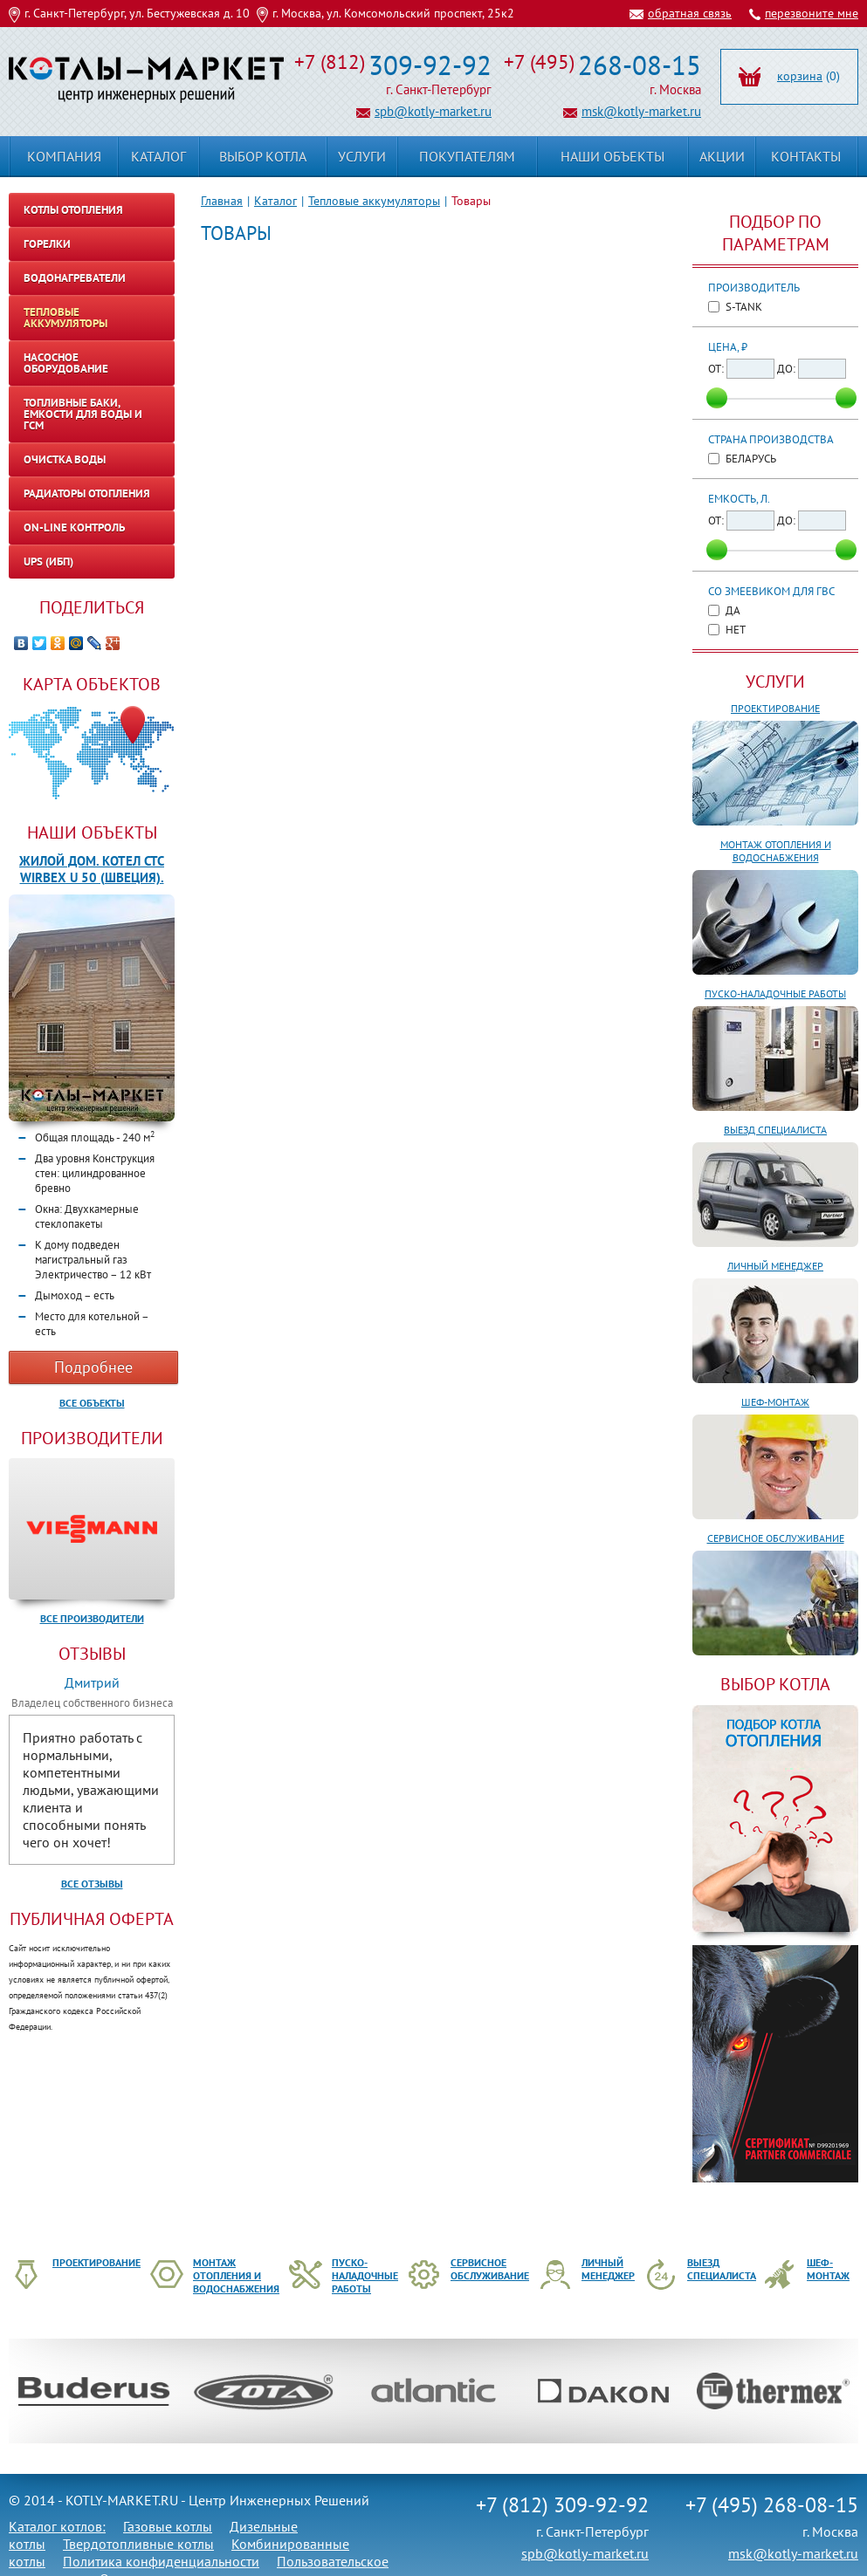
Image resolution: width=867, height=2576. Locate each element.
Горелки (47, 243)
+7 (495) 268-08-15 (771, 2504)
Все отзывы (92, 1883)
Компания (64, 156)
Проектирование (775, 708)
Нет (736, 629)
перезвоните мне (811, 13)
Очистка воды (65, 459)
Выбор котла (262, 156)
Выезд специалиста (775, 1129)
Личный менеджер (775, 1265)
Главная (222, 201)
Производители (92, 1438)
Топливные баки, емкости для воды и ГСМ (83, 414)
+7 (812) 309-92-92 (562, 2504)
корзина (799, 76)
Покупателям (467, 156)
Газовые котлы (167, 2526)
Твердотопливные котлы (138, 2543)
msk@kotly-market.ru (641, 111)
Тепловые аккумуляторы (374, 201)
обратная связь (690, 13)
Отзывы (92, 1653)
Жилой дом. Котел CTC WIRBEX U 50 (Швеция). (91, 869)
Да (733, 610)
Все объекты (92, 1402)
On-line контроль (74, 527)
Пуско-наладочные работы (775, 993)
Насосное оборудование (66, 363)
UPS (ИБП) (48, 561)
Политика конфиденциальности (161, 2561)
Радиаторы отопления (87, 493)
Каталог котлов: (57, 2526)
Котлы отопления (73, 209)
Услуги (775, 681)
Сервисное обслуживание (775, 1538)
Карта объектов (92, 684)
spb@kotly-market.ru (433, 111)
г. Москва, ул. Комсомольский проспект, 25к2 (393, 13)
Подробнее (93, 1367)
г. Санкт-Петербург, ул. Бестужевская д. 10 (137, 13)
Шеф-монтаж (775, 1401)
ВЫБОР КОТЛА (775, 1684)
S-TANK (744, 306)
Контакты (806, 156)
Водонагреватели (75, 278)
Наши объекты (92, 832)
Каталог (275, 201)
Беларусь (751, 458)
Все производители (92, 1618)
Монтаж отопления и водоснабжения (775, 851)
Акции (722, 156)
